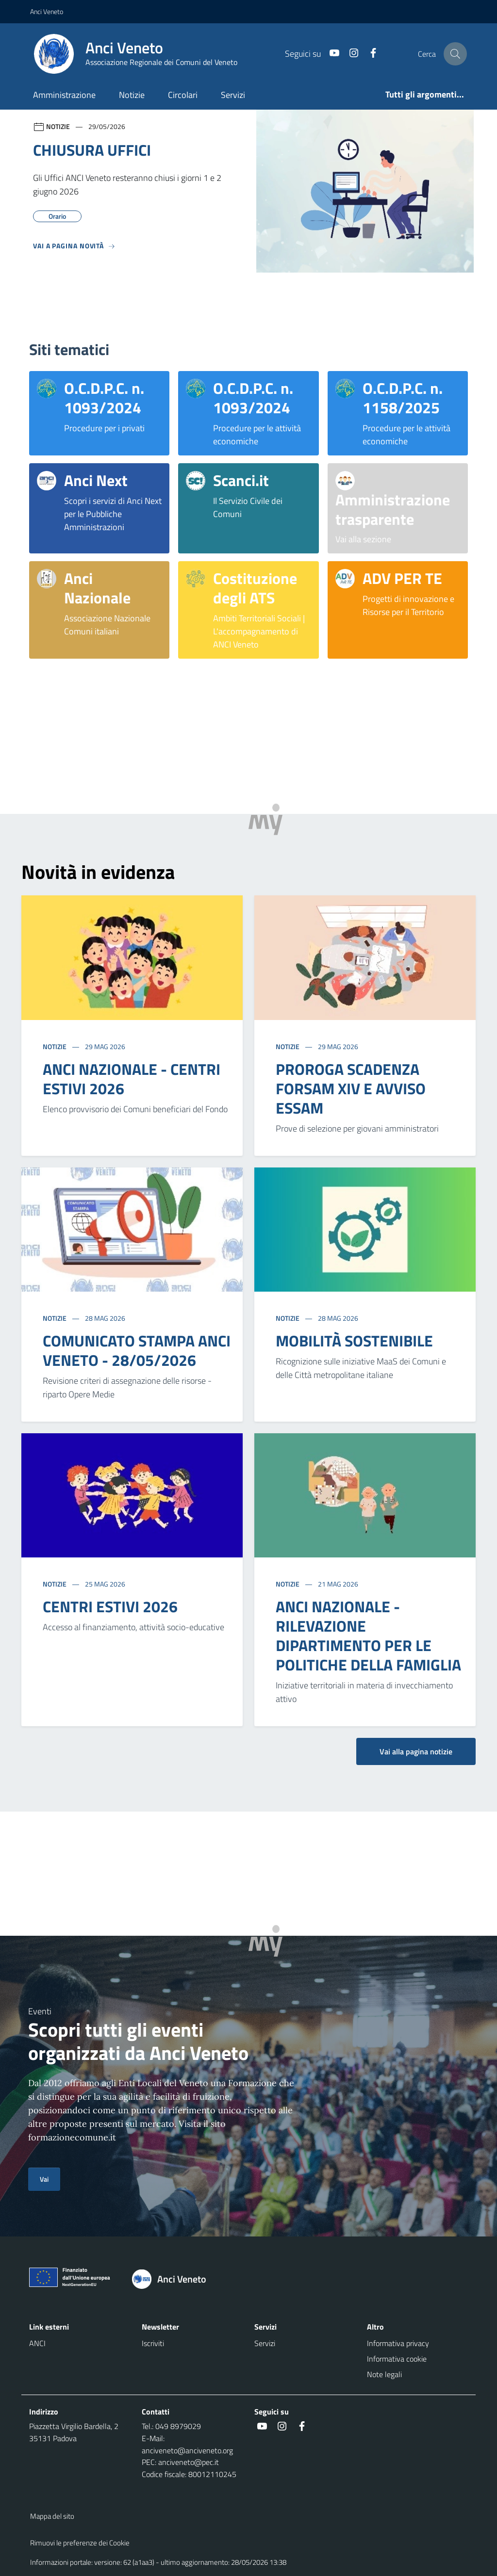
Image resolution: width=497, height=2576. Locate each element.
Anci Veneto (46, 11)
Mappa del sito (52, 2516)
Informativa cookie (397, 2359)
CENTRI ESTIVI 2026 (110, 1606)
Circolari (183, 94)
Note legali (384, 2374)
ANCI (37, 2343)
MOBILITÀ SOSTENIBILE (354, 1340)
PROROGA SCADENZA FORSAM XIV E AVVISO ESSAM (351, 1088)
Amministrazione (64, 94)
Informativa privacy (398, 2343)
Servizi (233, 94)
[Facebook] (369, 53)
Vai (44, 2179)
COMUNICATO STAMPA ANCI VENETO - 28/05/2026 (137, 1350)
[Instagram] (350, 53)
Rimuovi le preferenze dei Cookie (80, 2542)
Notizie (132, 94)
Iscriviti (153, 2343)
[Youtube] (330, 53)
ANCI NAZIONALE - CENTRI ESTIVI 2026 (131, 1078)
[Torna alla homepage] (174, 2279)
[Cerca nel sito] (455, 53)
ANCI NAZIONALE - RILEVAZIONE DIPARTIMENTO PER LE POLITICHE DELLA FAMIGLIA (368, 1635)
